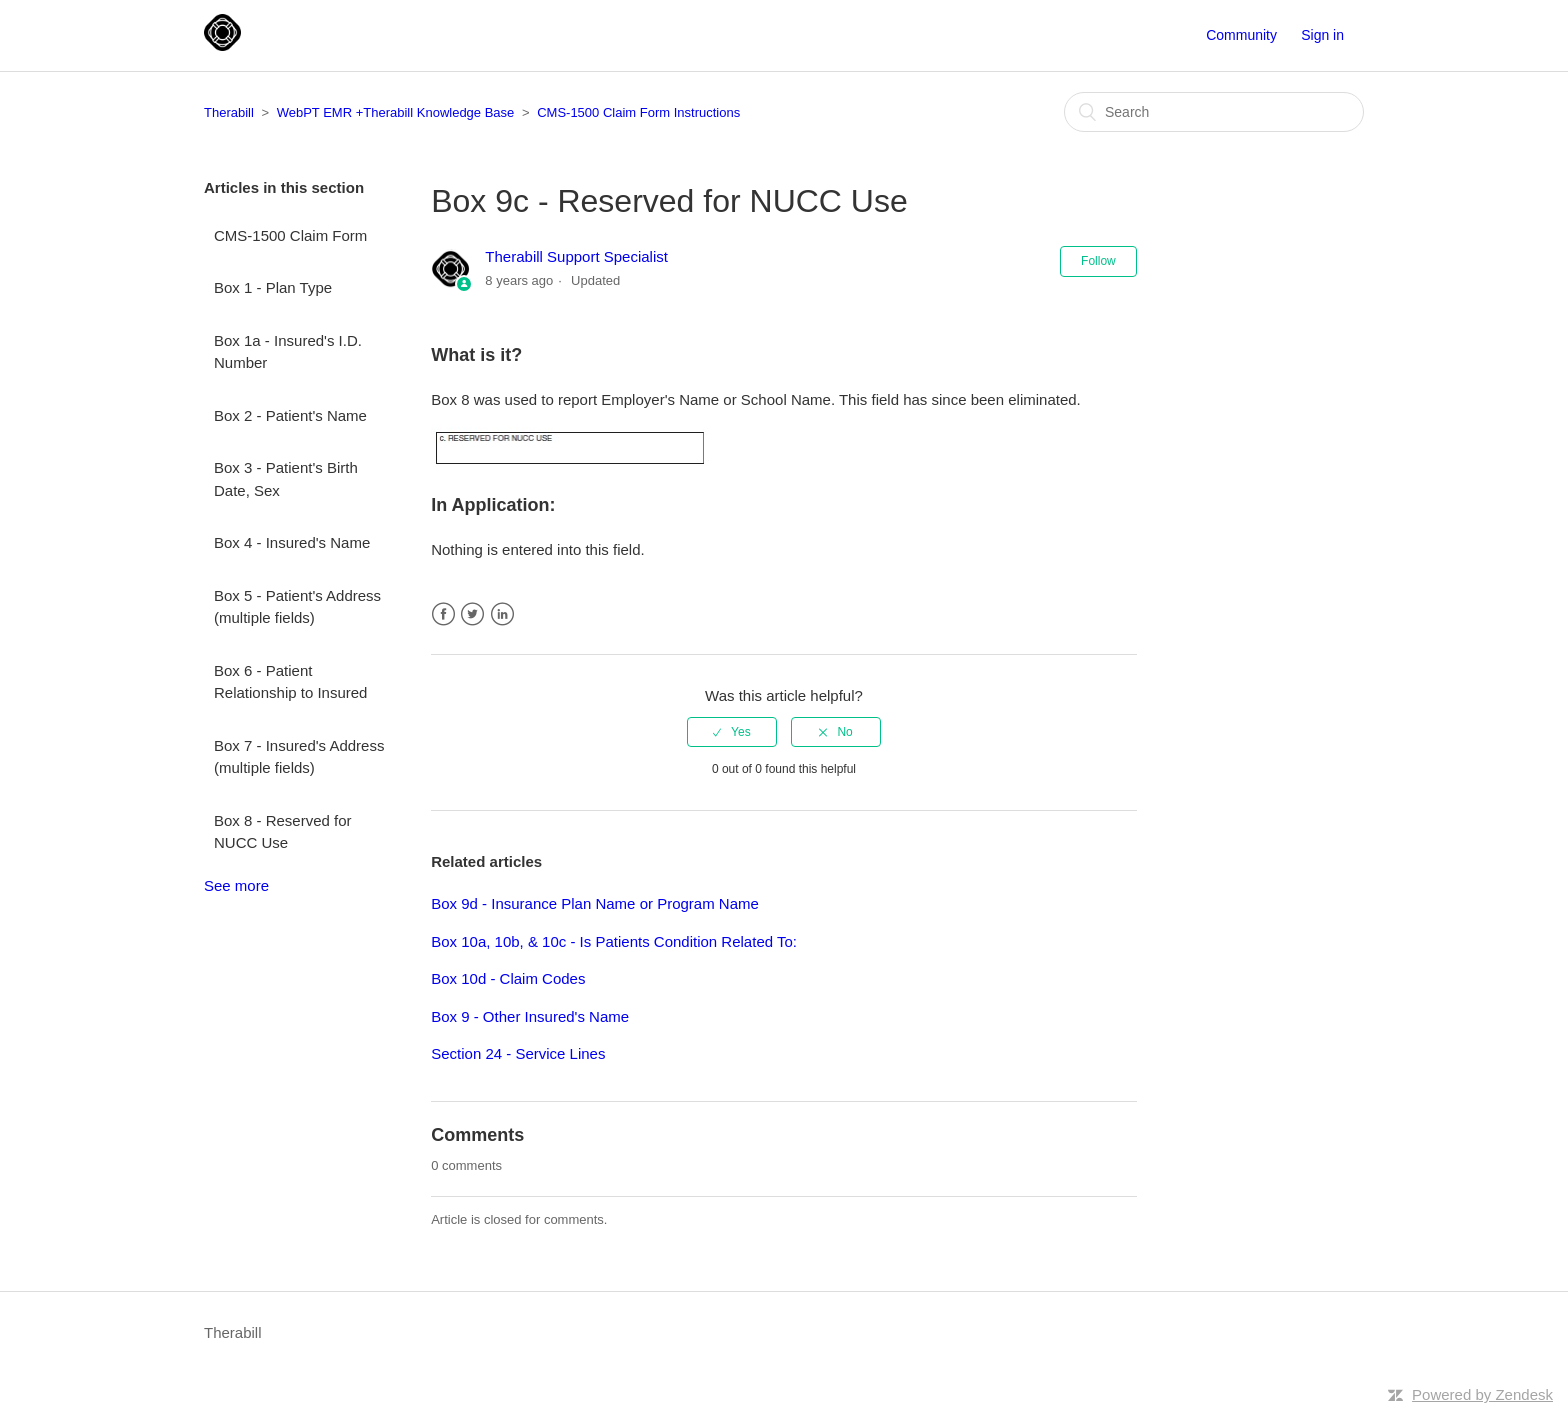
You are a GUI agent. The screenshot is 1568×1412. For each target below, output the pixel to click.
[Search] (1214, 112)
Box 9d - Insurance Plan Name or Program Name (595, 903)
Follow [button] (1098, 261)
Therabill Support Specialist (576, 256)
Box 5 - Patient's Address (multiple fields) (297, 607)
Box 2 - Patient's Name (290, 415)
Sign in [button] (1322, 35)
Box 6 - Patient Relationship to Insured (290, 682)
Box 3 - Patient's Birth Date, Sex (286, 479)
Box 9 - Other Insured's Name (530, 1016)
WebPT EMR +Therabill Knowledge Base (396, 112)
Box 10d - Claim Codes (508, 978)
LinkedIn (502, 614)
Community (1241, 35)
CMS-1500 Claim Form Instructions (638, 112)
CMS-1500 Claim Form (290, 235)
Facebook (443, 614)
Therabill (229, 112)
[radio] (732, 732)
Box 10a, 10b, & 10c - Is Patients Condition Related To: (614, 941)
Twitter (472, 614)
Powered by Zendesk (1482, 1394)
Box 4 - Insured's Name (292, 542)
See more (236, 885)
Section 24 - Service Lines (518, 1053)
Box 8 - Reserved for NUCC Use (283, 832)
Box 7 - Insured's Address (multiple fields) (299, 757)
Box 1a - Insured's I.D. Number (288, 352)
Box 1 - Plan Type (273, 287)
